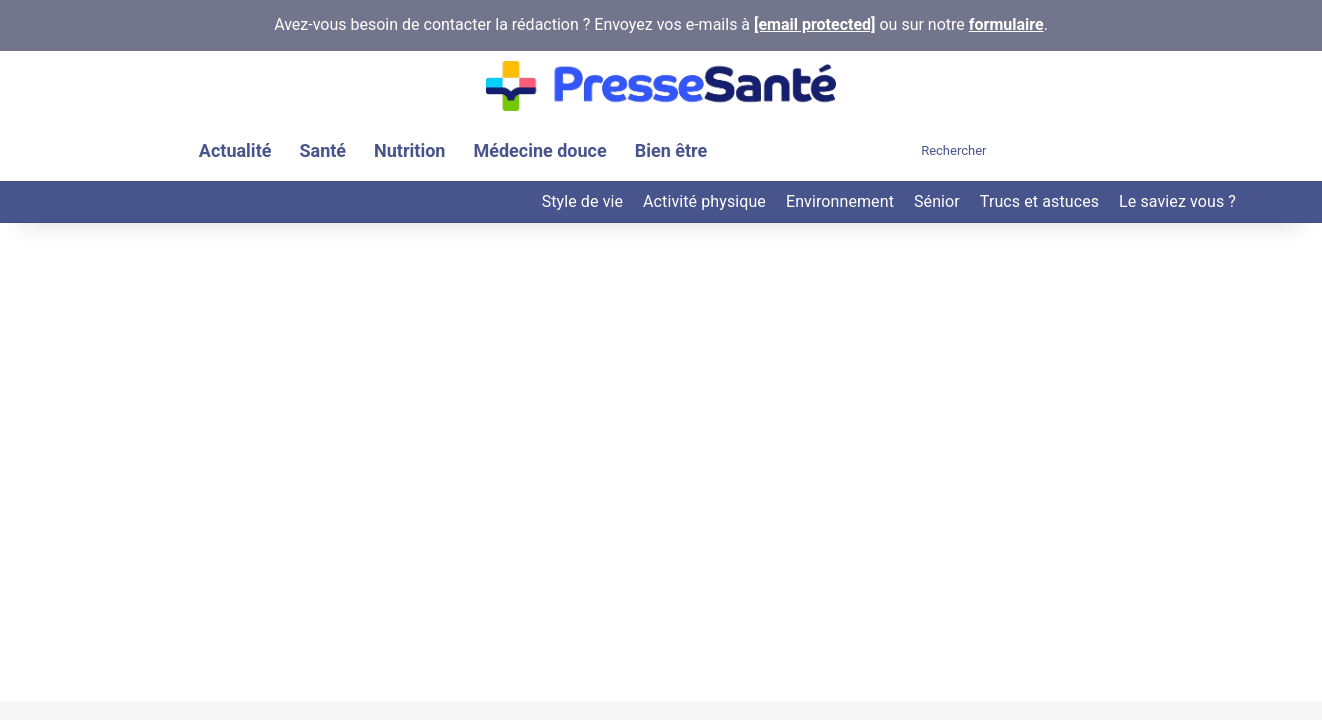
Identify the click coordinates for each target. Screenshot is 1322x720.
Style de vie (582, 201)
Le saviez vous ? (1177, 201)
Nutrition (409, 150)
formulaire (1006, 24)
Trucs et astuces (1039, 201)
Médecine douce (539, 150)
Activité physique (704, 201)
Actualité (235, 150)
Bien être (671, 150)
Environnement (840, 201)
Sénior (937, 201)
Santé (322, 150)
